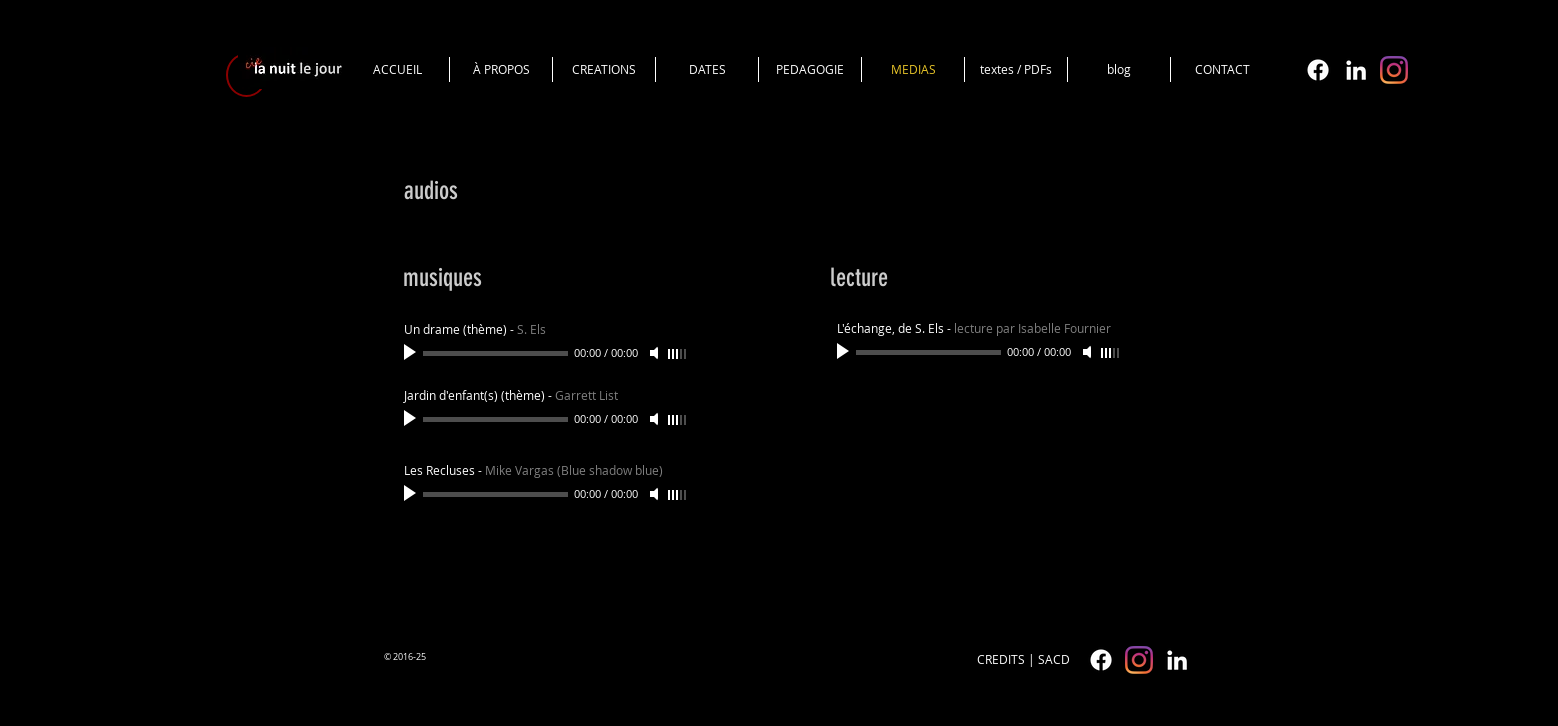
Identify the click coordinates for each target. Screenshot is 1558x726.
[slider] (678, 354)
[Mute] (656, 353)
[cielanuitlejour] (1394, 70)
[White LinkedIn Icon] (1356, 70)
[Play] (412, 353)
